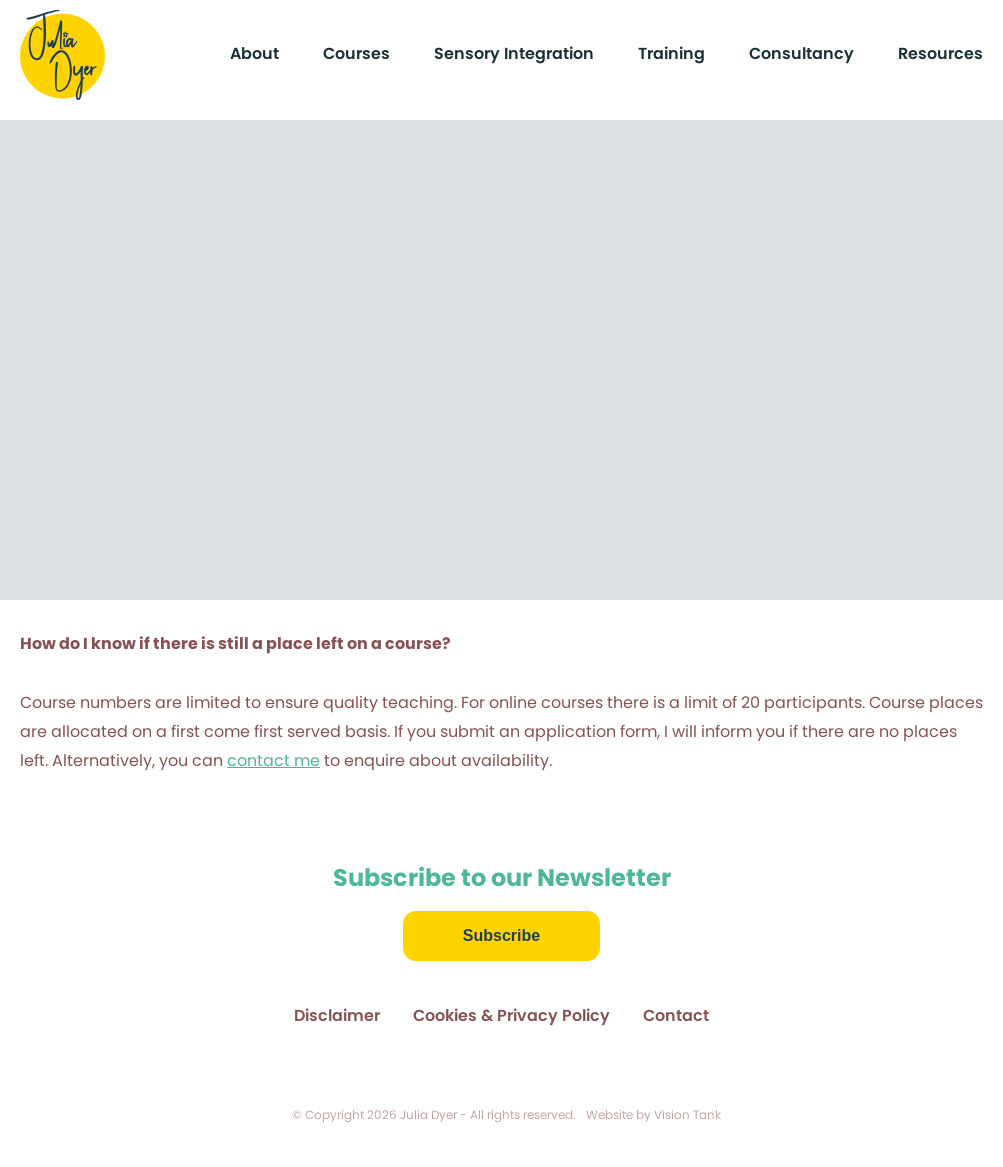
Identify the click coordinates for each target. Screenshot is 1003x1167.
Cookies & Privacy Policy (511, 1015)
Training (671, 53)
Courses (356, 53)
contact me (273, 760)
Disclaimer (337, 1015)
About (254, 53)
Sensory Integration (514, 53)
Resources (940, 53)
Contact (676, 1015)
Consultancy (801, 53)
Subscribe (501, 935)
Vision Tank (687, 1114)
